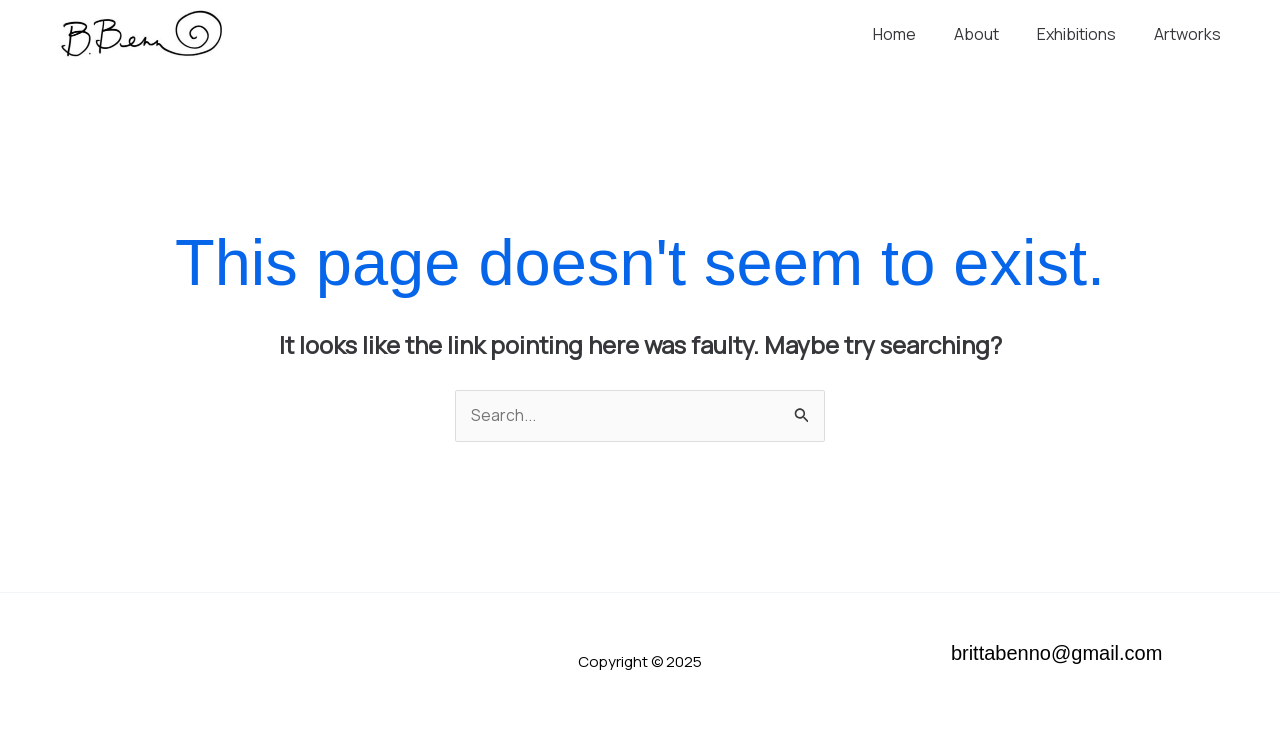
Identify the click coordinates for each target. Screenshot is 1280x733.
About (991, 34)
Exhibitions (1085, 34)
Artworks (1190, 34)
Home (915, 34)
